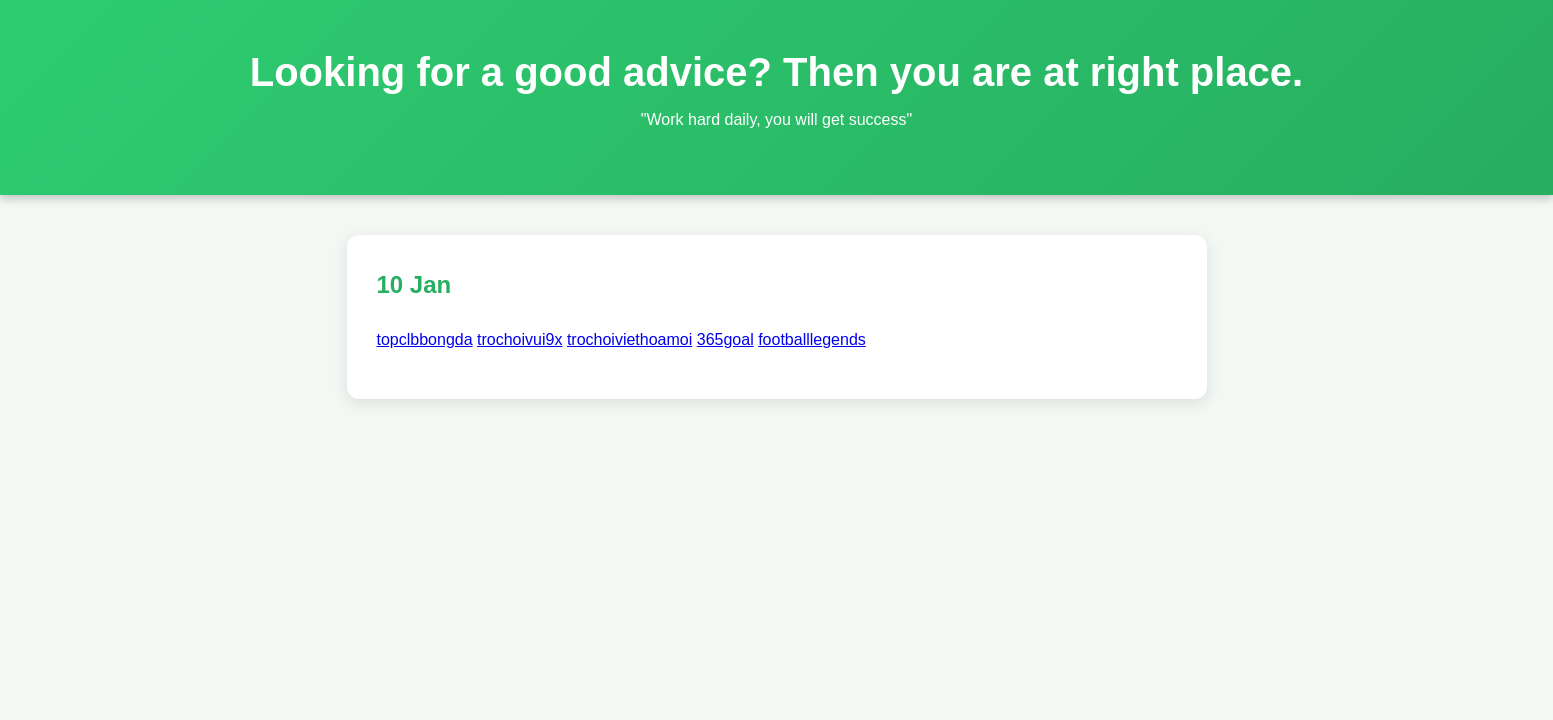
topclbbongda (425, 339)
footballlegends (812, 339)
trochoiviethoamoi (629, 339)
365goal (725, 339)
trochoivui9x (519, 339)
